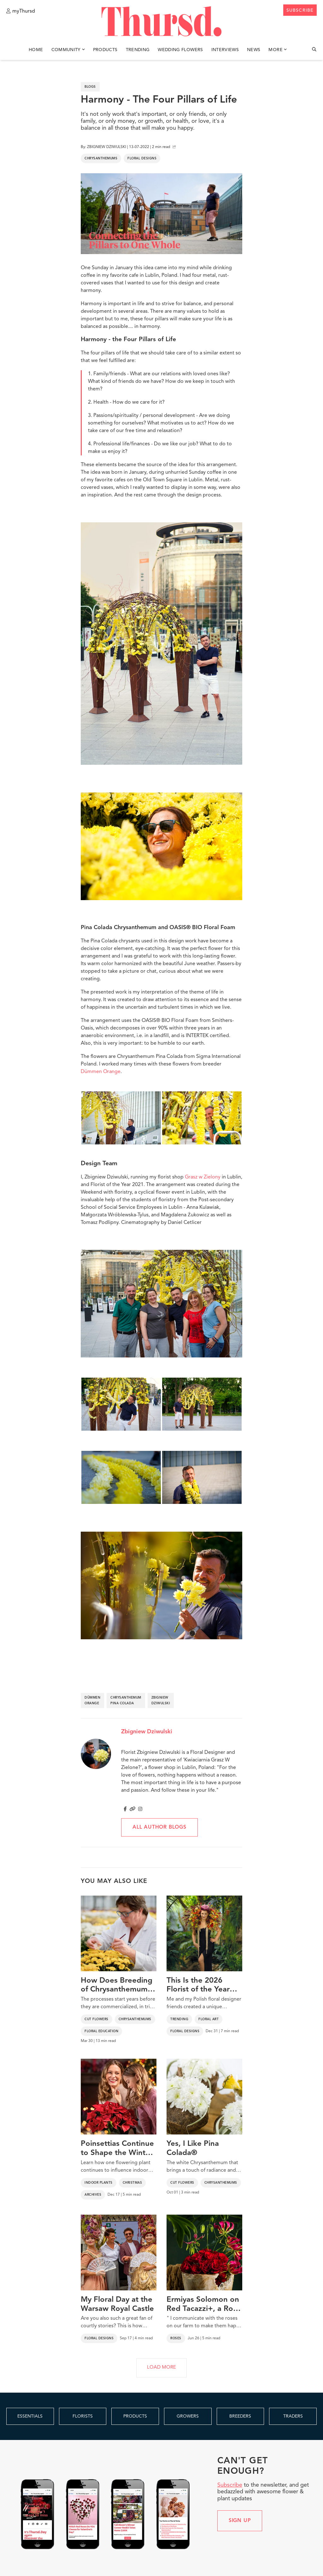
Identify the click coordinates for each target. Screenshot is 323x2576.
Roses (175, 2338)
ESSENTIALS (30, 2416)
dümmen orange (92, 1700)
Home (36, 50)
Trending (138, 50)
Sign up (240, 2520)
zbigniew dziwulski (160, 1700)
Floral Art (208, 2019)
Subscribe (229, 2485)
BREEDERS (240, 2416)
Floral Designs (141, 158)
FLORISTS (83, 2416)
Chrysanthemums (101, 158)
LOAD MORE (161, 2367)
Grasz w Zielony (202, 1177)
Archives (93, 2194)
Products (105, 50)
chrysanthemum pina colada (125, 1700)
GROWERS (188, 2416)
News (253, 50)
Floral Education (101, 2031)
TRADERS (293, 2416)
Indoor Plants (99, 2182)
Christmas (132, 2182)
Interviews (225, 50)
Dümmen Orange (100, 1071)
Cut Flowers (97, 2019)
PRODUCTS (135, 2416)
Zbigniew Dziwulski (146, 1732)
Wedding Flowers (180, 50)
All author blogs (159, 1827)
